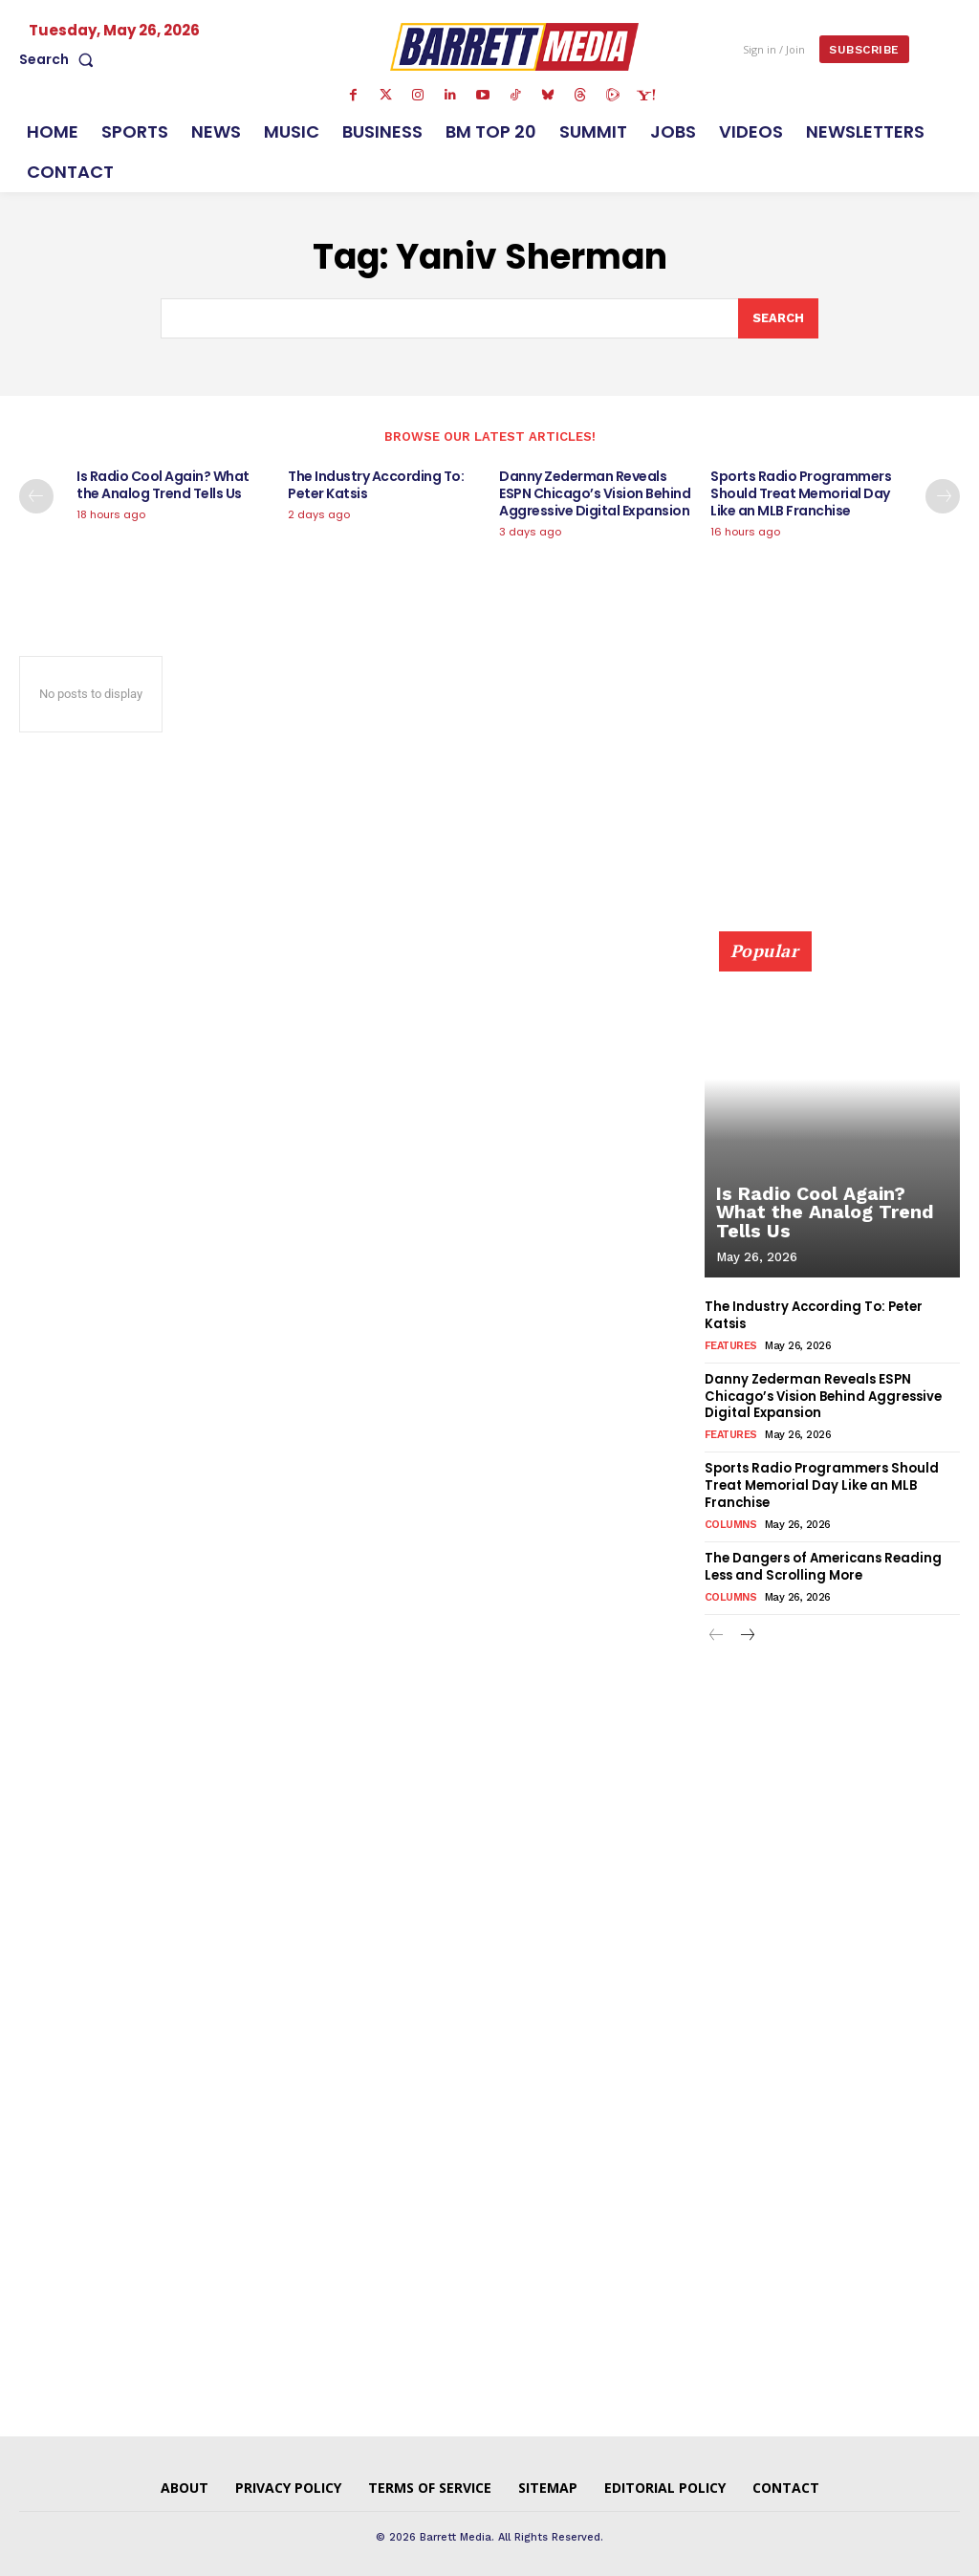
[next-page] (942, 496)
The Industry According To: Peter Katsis (376, 485)
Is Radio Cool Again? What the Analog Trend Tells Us (163, 485)
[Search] (778, 318)
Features (731, 1345)
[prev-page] (36, 496)
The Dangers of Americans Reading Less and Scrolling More (823, 1561)
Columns (731, 1520)
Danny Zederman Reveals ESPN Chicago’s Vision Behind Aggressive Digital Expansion (594, 493)
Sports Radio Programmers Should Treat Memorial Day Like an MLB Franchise (800, 493)
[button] (60, 59)
